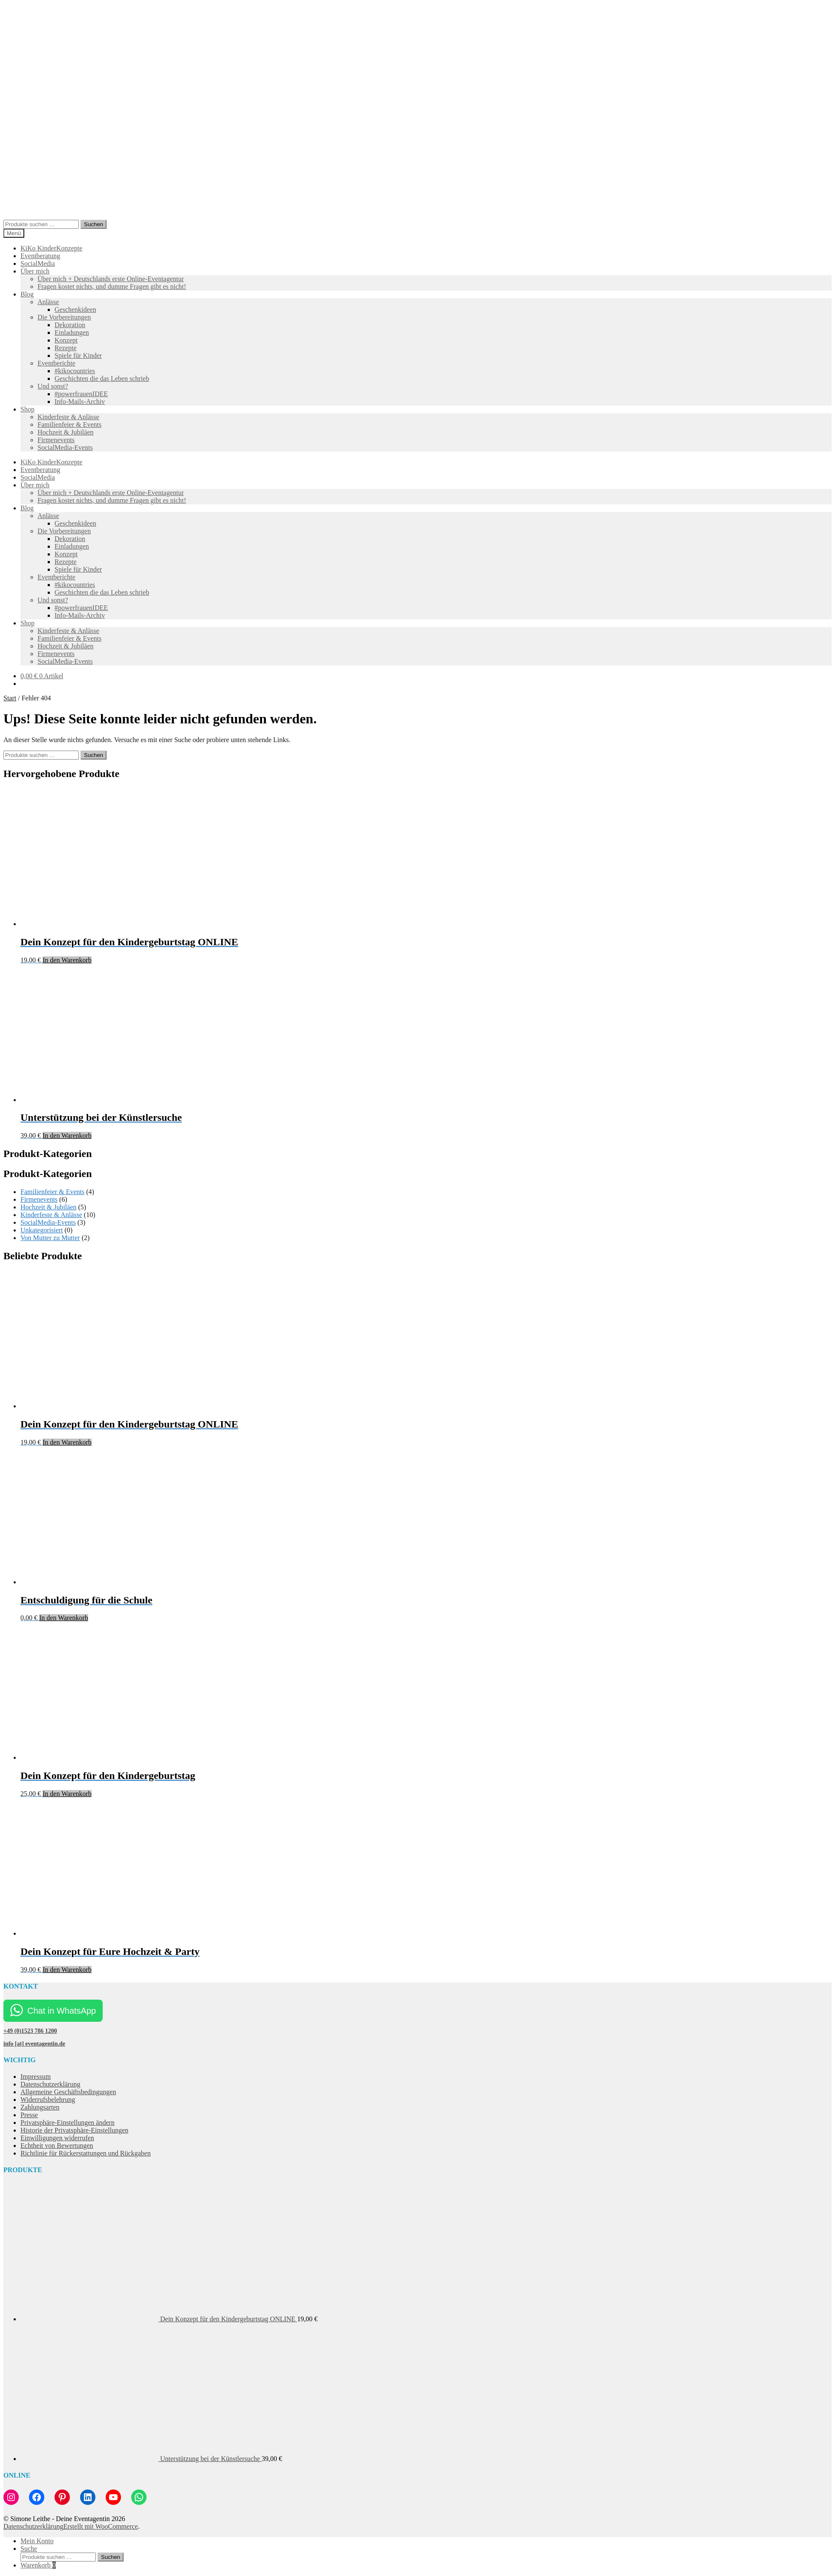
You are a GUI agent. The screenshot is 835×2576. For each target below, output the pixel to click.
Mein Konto (37, 2540)
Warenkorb (38, 2565)
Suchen (93, 224)
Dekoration (70, 324)
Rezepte (66, 347)
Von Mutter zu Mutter (50, 1237)
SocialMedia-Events (65, 447)
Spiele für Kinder (78, 355)
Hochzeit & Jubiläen (65, 432)
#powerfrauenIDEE (81, 393)
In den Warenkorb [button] (67, 960)
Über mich (34, 271)
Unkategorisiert (41, 1230)
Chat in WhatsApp (61, 2010)
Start (9, 698)
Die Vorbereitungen (64, 317)
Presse (29, 2114)
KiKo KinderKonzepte (51, 248)
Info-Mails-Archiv (80, 401)
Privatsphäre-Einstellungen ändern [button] (67, 2122)
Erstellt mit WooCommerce (100, 2526)
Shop (27, 409)
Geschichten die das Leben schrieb (102, 378)
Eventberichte (56, 363)
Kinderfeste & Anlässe (68, 416)
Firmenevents (56, 439)
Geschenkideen (75, 309)
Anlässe (48, 301)
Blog (27, 294)
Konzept (66, 340)
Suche (28, 2548)
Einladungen (72, 332)
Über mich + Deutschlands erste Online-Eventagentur (110, 278)
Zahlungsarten (40, 2107)
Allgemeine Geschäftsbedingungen (68, 2091)
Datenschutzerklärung (50, 2084)
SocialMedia (37, 263)
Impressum (35, 2076)
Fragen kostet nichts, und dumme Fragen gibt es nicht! (111, 286)
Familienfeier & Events (69, 424)
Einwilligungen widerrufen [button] (57, 2137)
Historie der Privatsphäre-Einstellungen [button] (74, 2130)
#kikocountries (75, 370)
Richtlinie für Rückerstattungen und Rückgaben (85, 2153)
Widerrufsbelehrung (47, 2099)
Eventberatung (40, 255)
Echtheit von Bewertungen (56, 2145)
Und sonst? (52, 386)
